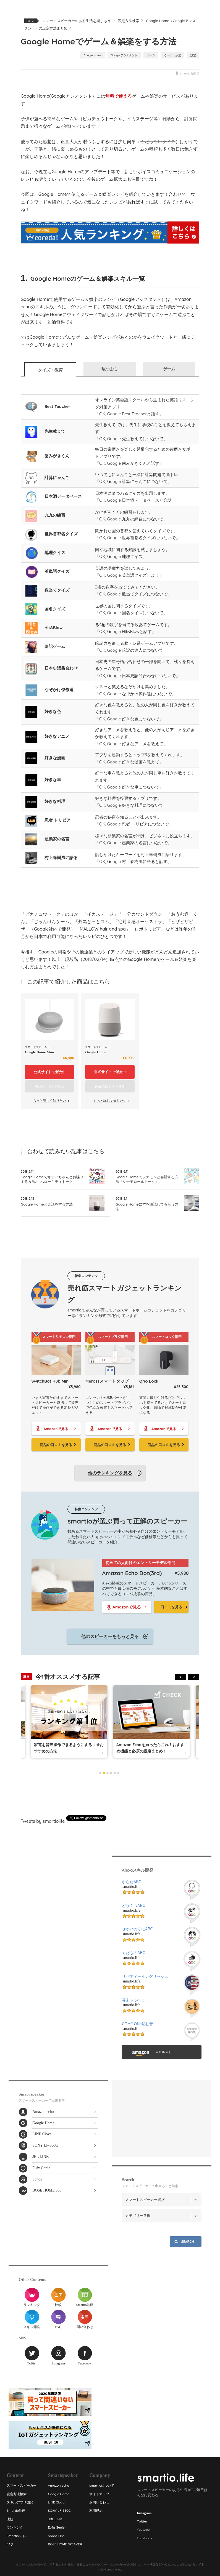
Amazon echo (43, 2112)
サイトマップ (99, 2494)
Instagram (58, 2355)
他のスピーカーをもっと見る (110, 1636)
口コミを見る (171, 1607)
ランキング (31, 2297)
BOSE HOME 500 (46, 2190)
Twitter (31, 2355)
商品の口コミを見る (56, 1444)
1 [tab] (100, 1773)
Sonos (37, 2179)
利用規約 (96, 2510)
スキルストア (165, 2052)
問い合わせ (85, 2319)
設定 (193, 55)
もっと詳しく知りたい (49, 1101)
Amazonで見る (56, 1428)
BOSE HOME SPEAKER (65, 2544)
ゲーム (151, 55)
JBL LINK (40, 2157)
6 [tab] (118, 1773)
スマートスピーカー (21, 2485)
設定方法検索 (128, 20)
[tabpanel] (151, 1721)
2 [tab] (104, 1773)
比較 (58, 2297)
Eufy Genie (41, 2168)
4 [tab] (111, 1773)
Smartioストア (18, 2536)
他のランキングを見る (110, 1473)
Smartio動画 (84, 2297)
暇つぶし (109, 369)
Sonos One (56, 2536)
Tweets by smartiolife (43, 1821)
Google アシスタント (124, 55)
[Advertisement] (110, 1795)
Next (193, 1677)
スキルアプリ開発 (20, 2502)
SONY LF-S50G (45, 2145)
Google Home (92, 55)
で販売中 (50, 1072)
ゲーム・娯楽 (172, 55)
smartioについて (101, 2485)
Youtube (143, 2529)
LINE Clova (41, 2134)
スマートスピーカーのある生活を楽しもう (77, 20)
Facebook (84, 2355)
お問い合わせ (99, 2502)
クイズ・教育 (50, 370)
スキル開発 (31, 2319)
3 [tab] (107, 1773)
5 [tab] (115, 1773)
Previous (180, 1677)
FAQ (58, 2319)
